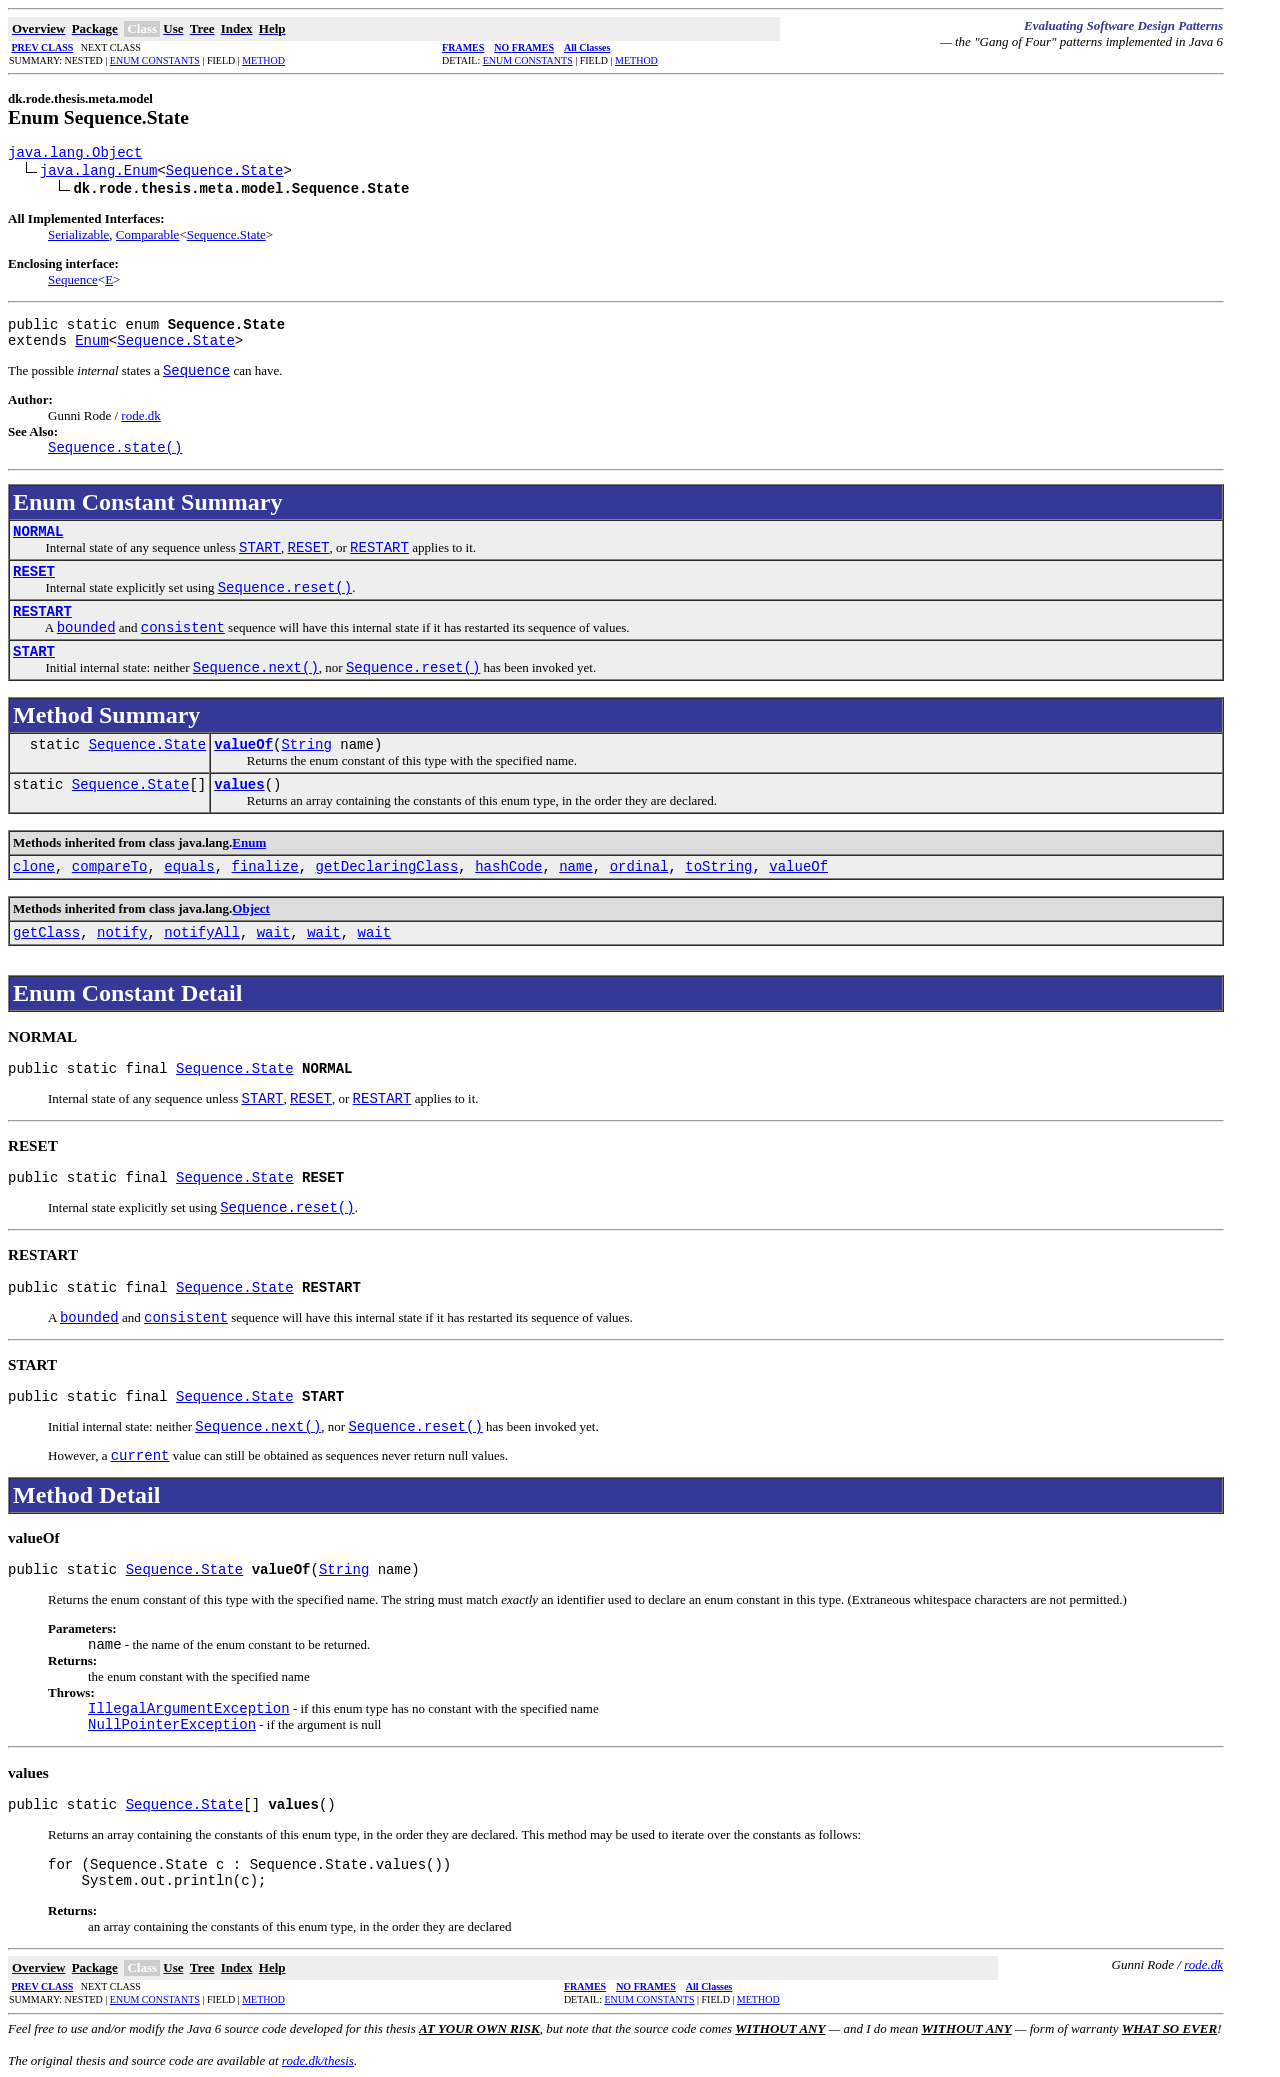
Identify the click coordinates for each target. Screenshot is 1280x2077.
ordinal (639, 867)
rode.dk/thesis (318, 2060)
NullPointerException (172, 1725)
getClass (46, 933)
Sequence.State (225, 171)
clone (34, 867)
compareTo (110, 867)
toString (718, 867)
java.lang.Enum (99, 171)
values (239, 785)
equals (189, 867)
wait (274, 933)
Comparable (148, 234)
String (306, 745)
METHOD (263, 60)
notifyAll (202, 933)
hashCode (508, 867)
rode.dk (140, 415)
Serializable (78, 234)
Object (251, 908)
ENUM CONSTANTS (155, 60)
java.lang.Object (75, 153)
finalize (265, 867)
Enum (92, 341)
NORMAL (38, 532)
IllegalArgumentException (189, 1709)
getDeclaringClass (387, 867)
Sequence (73, 279)
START (34, 652)
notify (122, 933)
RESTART (42, 612)
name (576, 867)
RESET (34, 572)
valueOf (243, 745)
